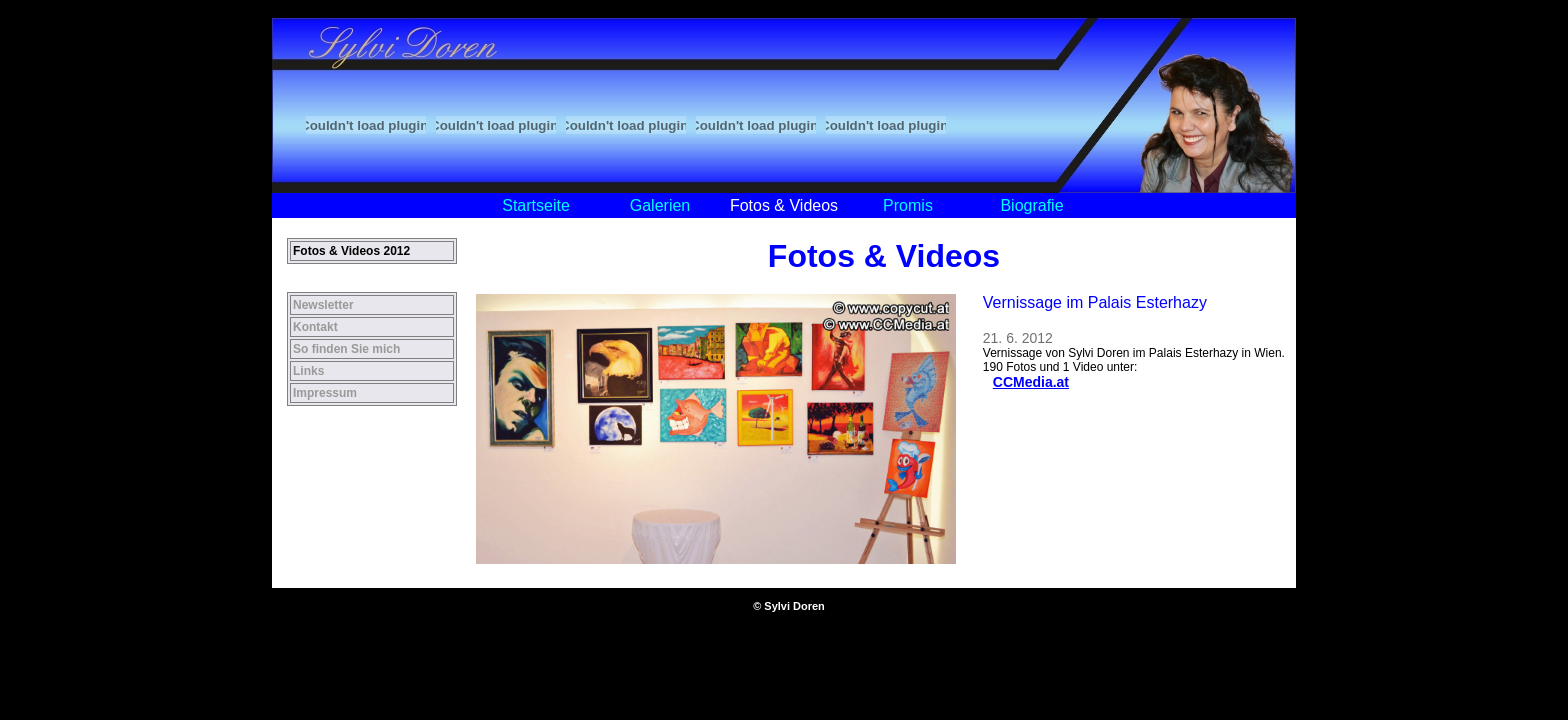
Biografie (1031, 205)
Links (308, 371)
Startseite (536, 205)
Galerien (660, 205)
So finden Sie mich (346, 349)
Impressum (325, 393)
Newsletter (323, 305)
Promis (908, 205)
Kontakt (315, 327)
